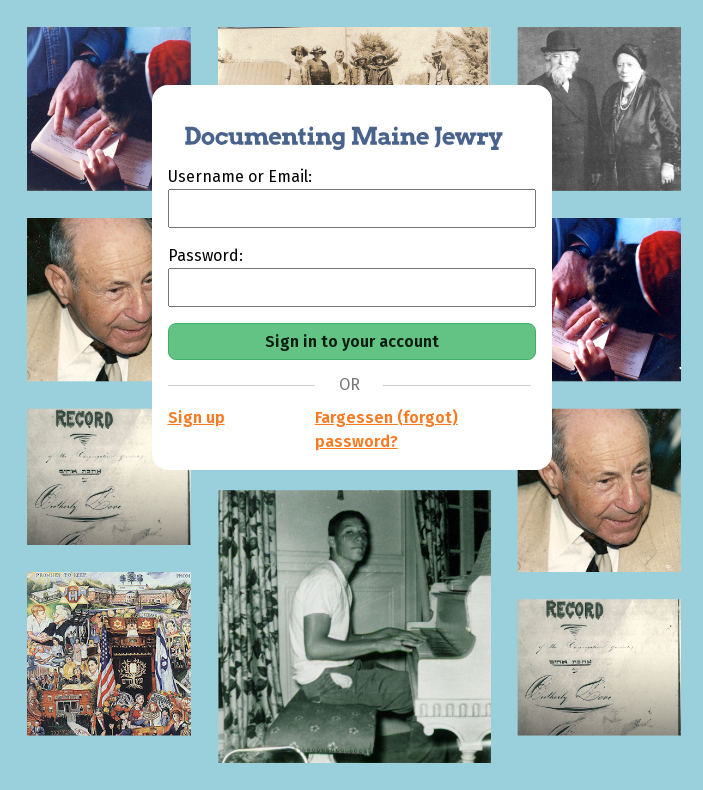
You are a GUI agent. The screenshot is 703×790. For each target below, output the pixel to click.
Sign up (196, 417)
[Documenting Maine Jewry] (333, 125)
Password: (205, 255)
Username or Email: (240, 176)
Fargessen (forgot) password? (386, 429)
